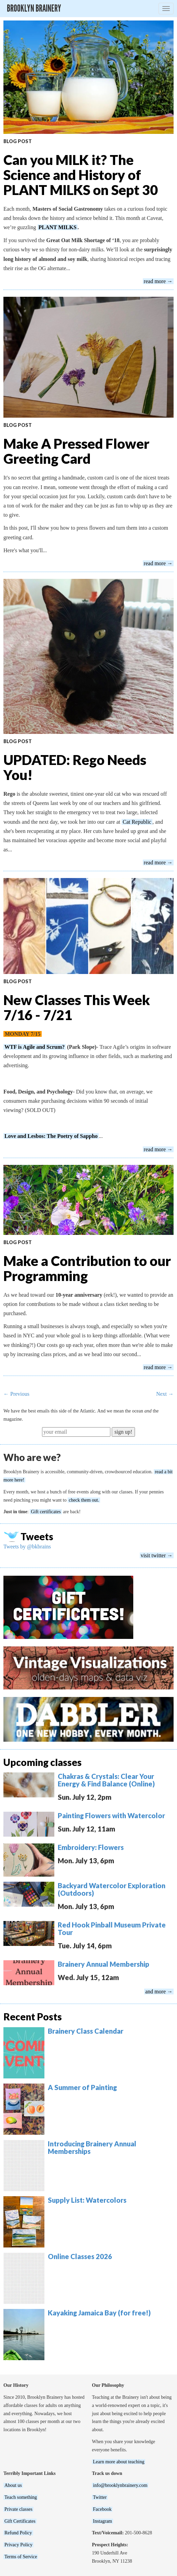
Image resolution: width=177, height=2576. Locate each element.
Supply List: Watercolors (87, 2200)
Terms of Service (20, 2556)
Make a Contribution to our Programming (87, 1268)
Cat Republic (137, 822)
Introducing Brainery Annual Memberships (92, 2147)
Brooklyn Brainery (34, 8)
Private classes (18, 2509)
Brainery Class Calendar (85, 2031)
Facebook (102, 2509)
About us (13, 2485)
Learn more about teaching (118, 2461)
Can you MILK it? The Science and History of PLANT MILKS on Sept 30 (80, 175)
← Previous (16, 1394)
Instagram (102, 2521)
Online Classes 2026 (80, 2256)
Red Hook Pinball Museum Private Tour (112, 1928)
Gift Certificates (20, 2521)
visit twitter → (157, 1555)
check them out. (84, 1500)
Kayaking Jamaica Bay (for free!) (99, 2313)
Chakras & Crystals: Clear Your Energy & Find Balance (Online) (106, 1780)
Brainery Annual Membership (103, 1964)
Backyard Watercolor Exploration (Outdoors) (111, 1889)
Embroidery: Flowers (91, 1847)
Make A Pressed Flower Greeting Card (76, 451)
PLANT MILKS (58, 227)
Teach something (20, 2497)
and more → (159, 1991)
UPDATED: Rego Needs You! (74, 767)
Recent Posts (32, 2016)
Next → (165, 1394)
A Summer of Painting (82, 2087)
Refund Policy (18, 2532)
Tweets (37, 1536)
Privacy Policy (18, 2544)
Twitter (100, 2497)
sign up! (123, 1432)
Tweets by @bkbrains (27, 1546)
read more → (158, 281)
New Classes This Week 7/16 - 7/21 (76, 1007)
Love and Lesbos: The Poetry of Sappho (51, 1136)
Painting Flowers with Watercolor (111, 1815)
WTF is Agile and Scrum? (34, 1047)
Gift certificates (45, 1511)
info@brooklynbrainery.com (120, 2485)
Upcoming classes (42, 1762)
